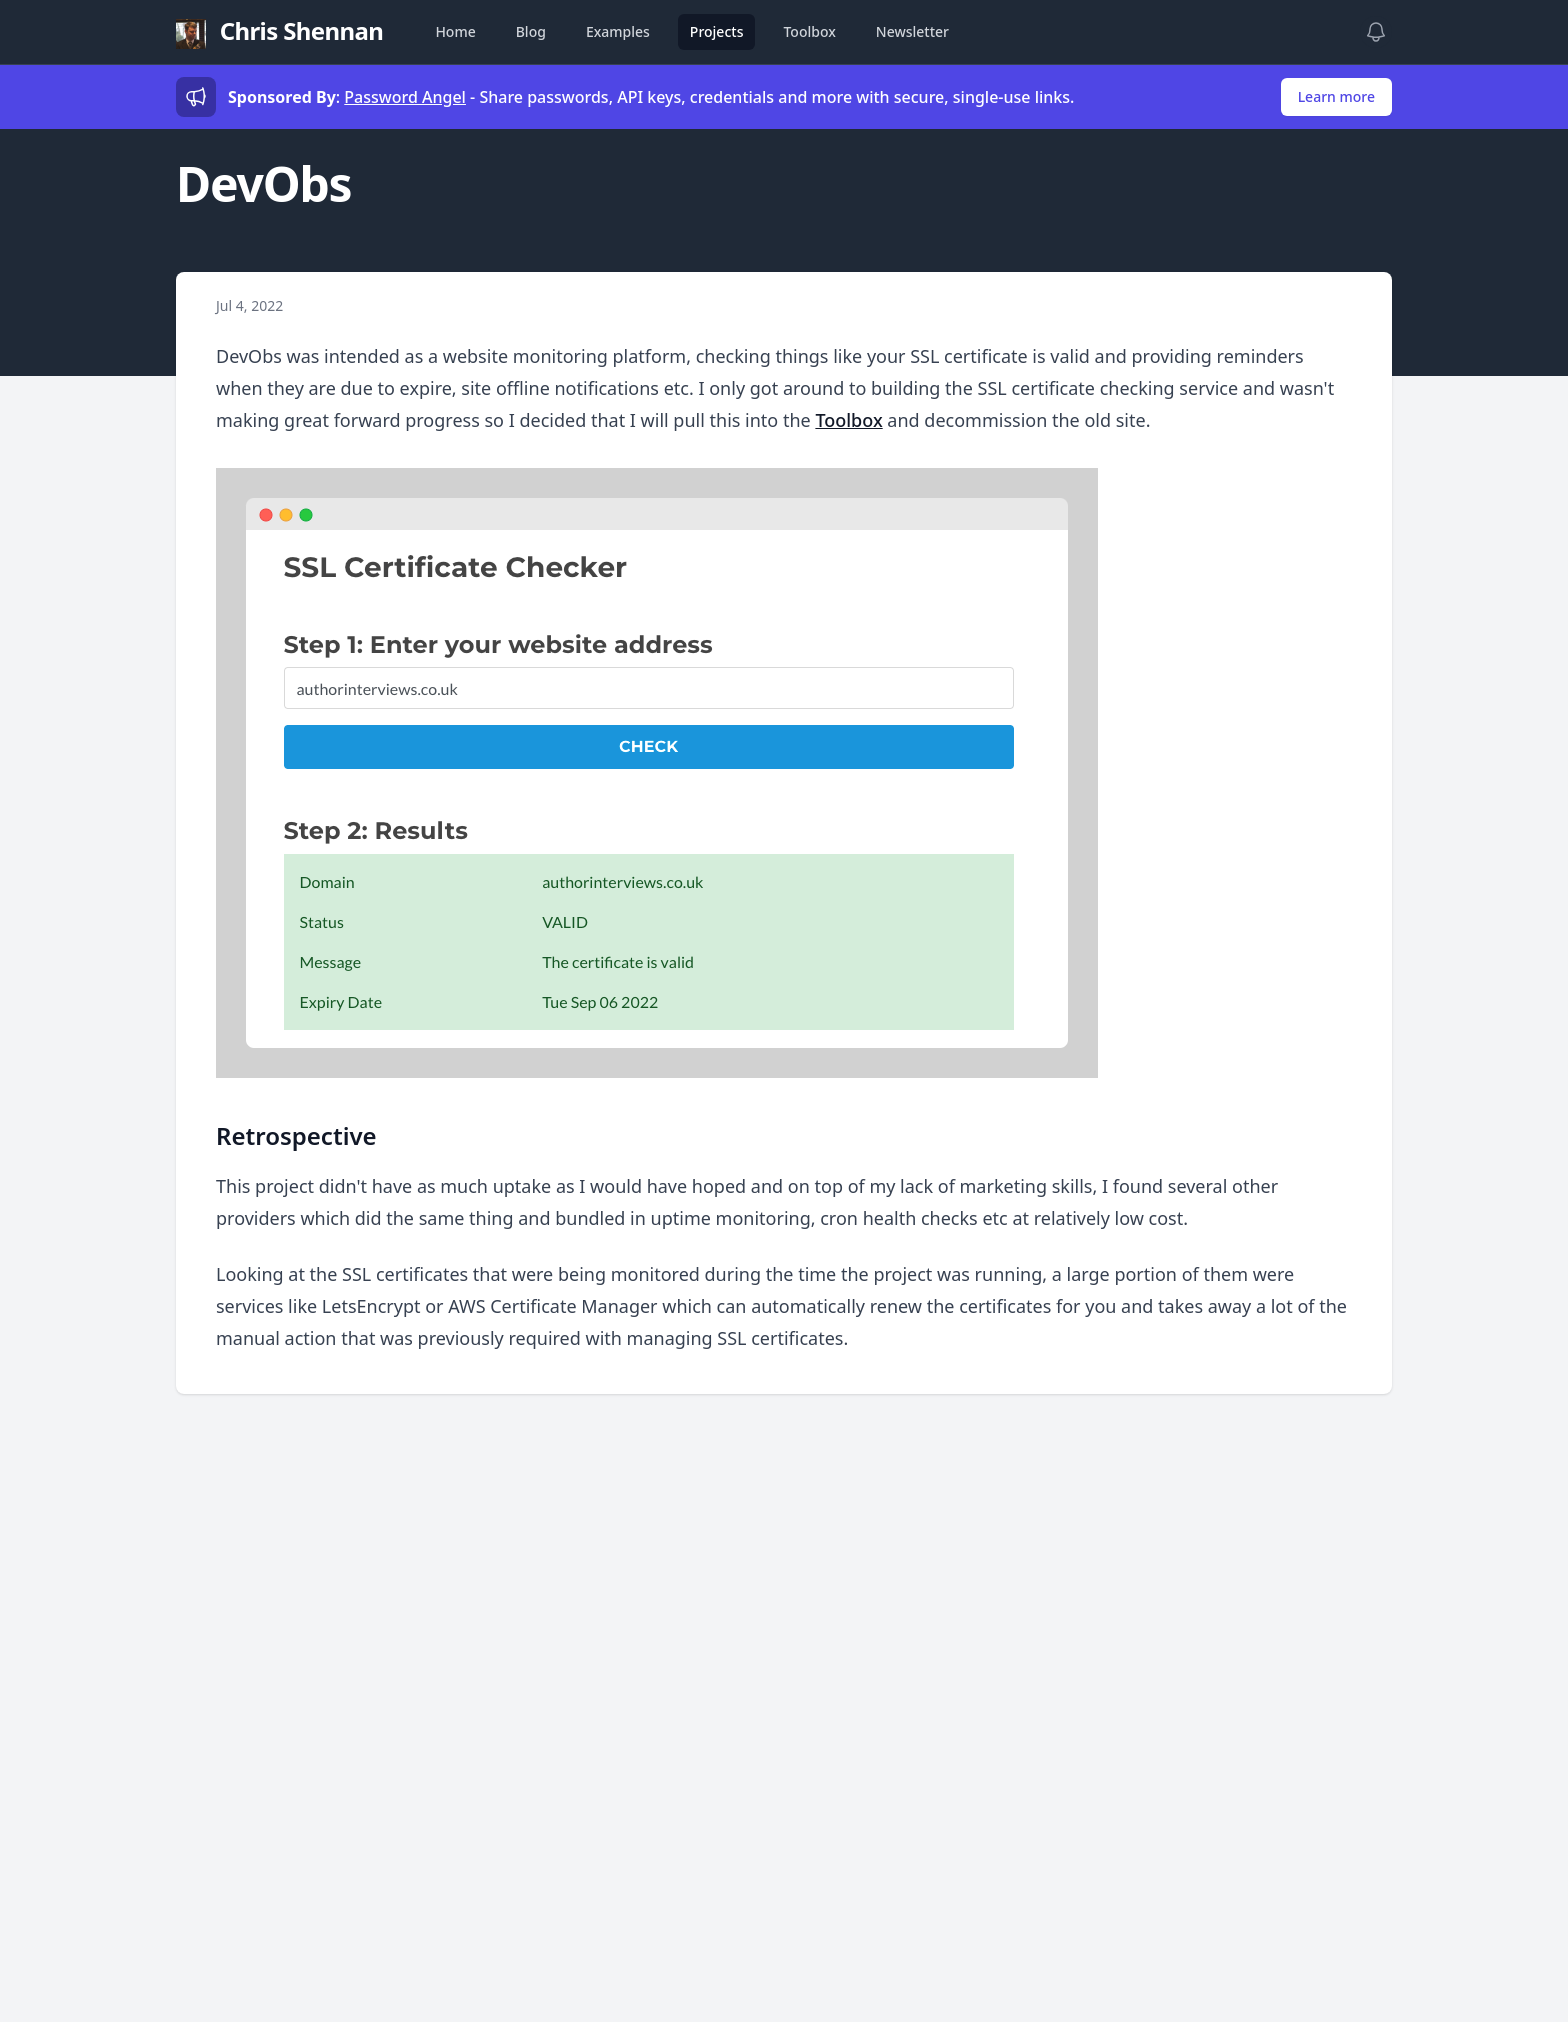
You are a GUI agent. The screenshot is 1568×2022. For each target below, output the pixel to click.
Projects (717, 31)
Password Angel (405, 97)
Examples (618, 31)
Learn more (1336, 96)
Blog (531, 31)
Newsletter (912, 31)
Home (455, 31)
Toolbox (809, 31)
